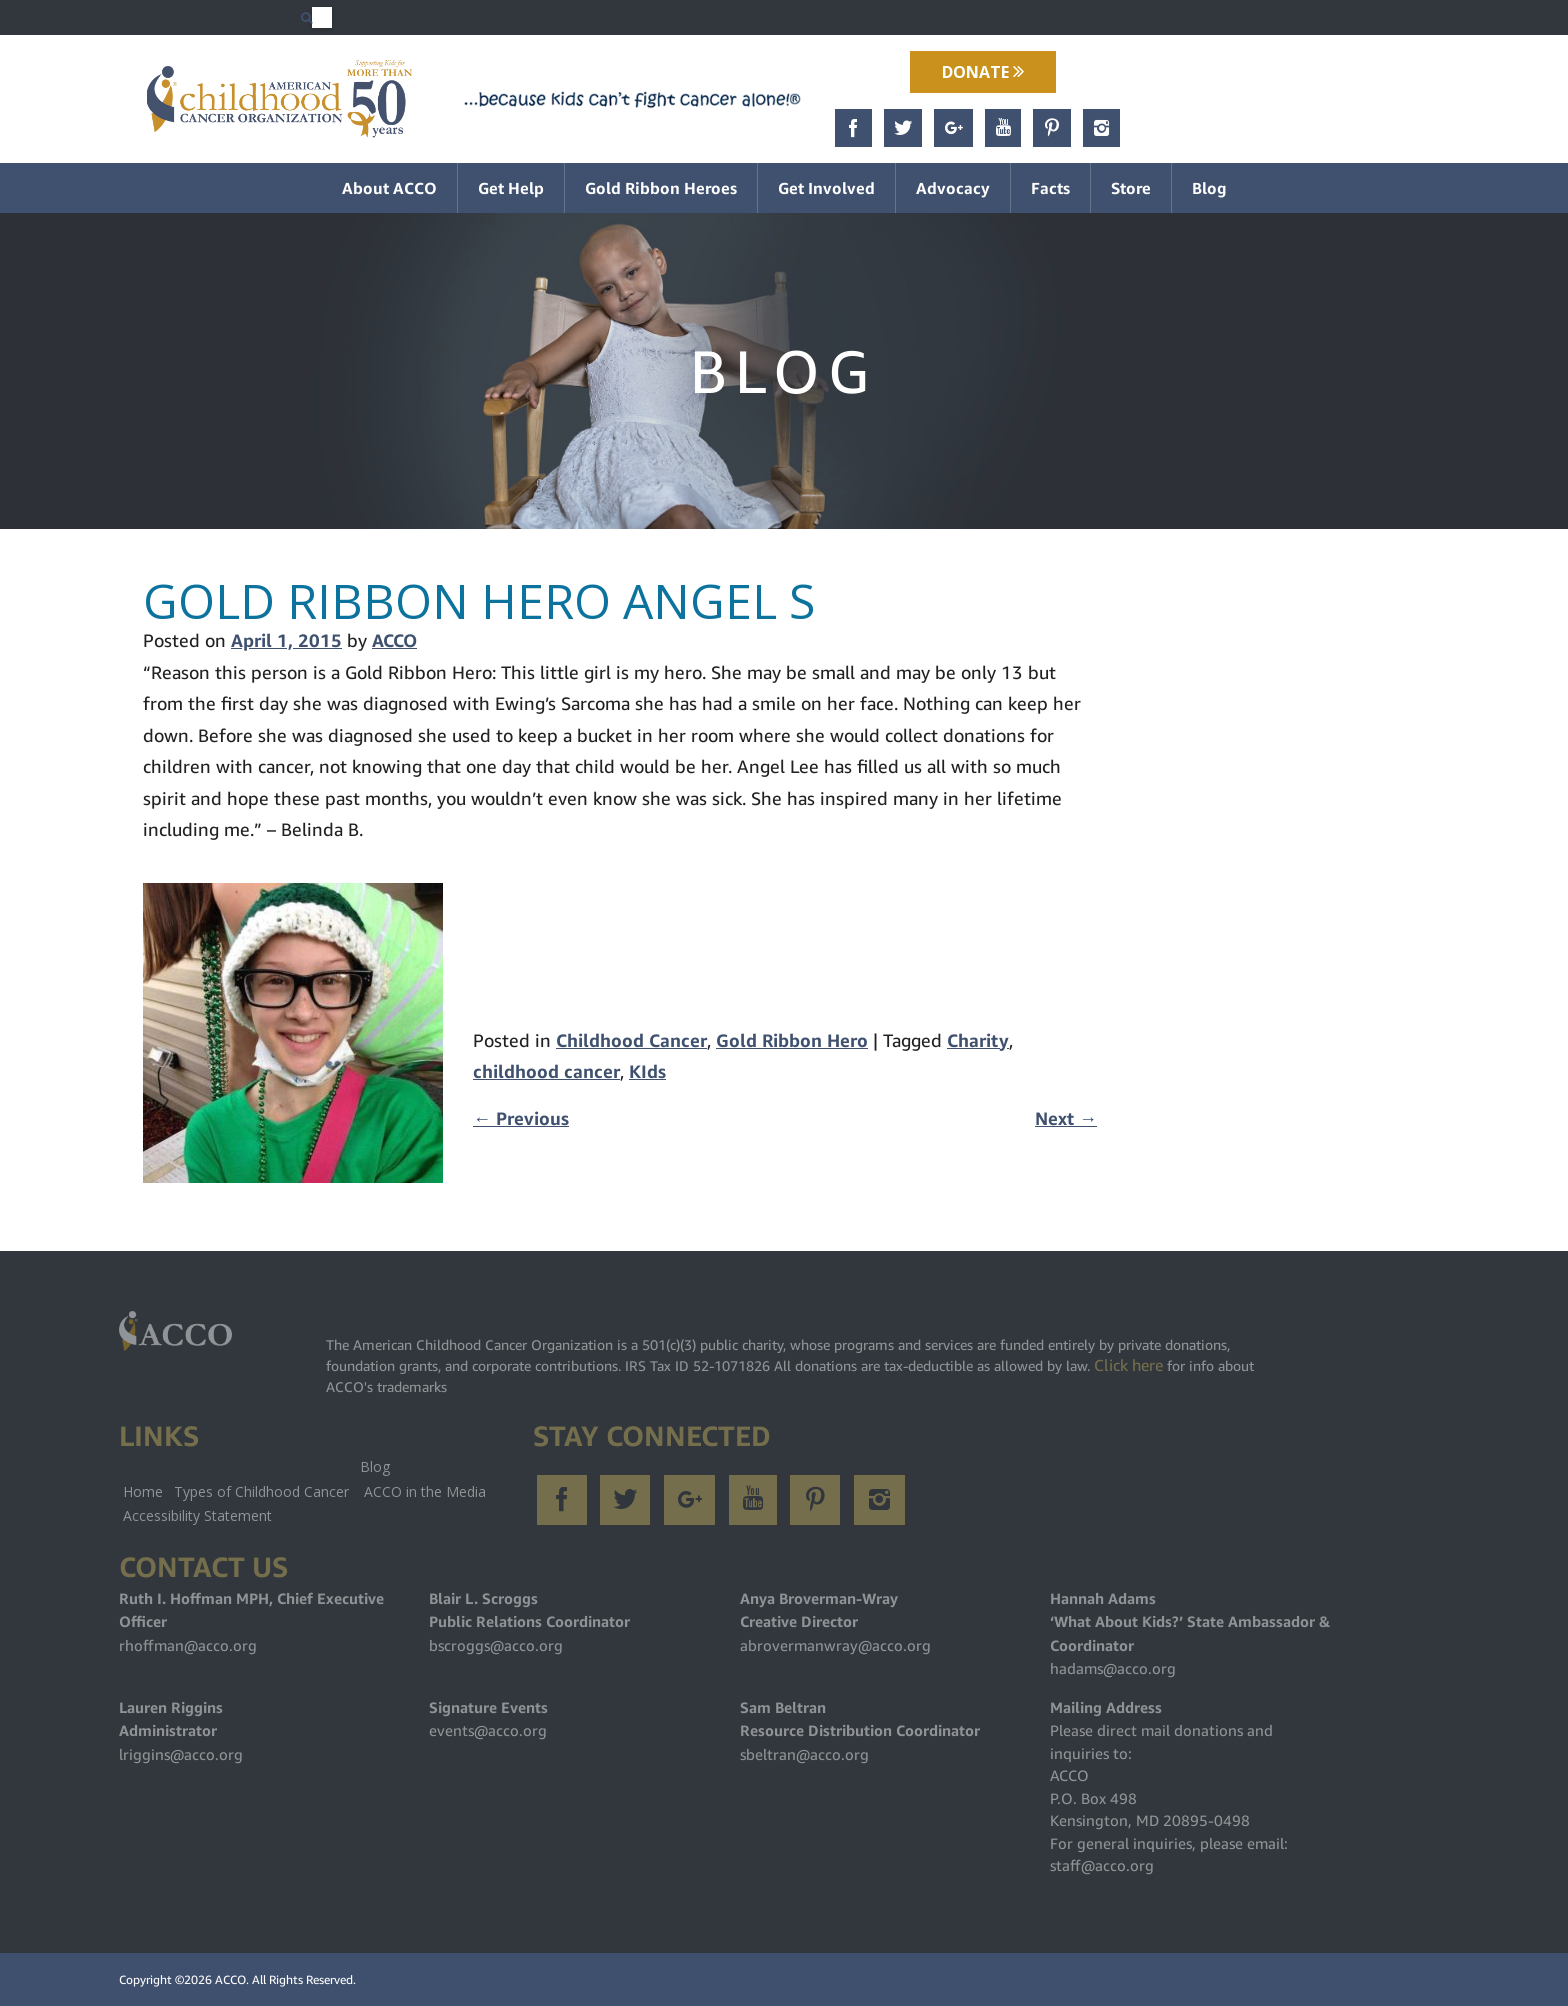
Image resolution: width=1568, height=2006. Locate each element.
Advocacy (953, 188)
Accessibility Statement (197, 1515)
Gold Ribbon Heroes (661, 188)
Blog (1209, 188)
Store (1131, 188)
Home (143, 1491)
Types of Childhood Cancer (261, 1491)
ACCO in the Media (425, 1491)
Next (1066, 1118)
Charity (978, 1040)
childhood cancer (546, 1071)
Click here (1128, 1365)
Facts (1050, 188)
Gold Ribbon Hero (792, 1040)
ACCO (394, 640)
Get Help (511, 188)
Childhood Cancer (631, 1040)
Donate (983, 72)
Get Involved (826, 188)
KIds (647, 1071)
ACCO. (232, 1979)
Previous (521, 1118)
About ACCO (389, 188)
